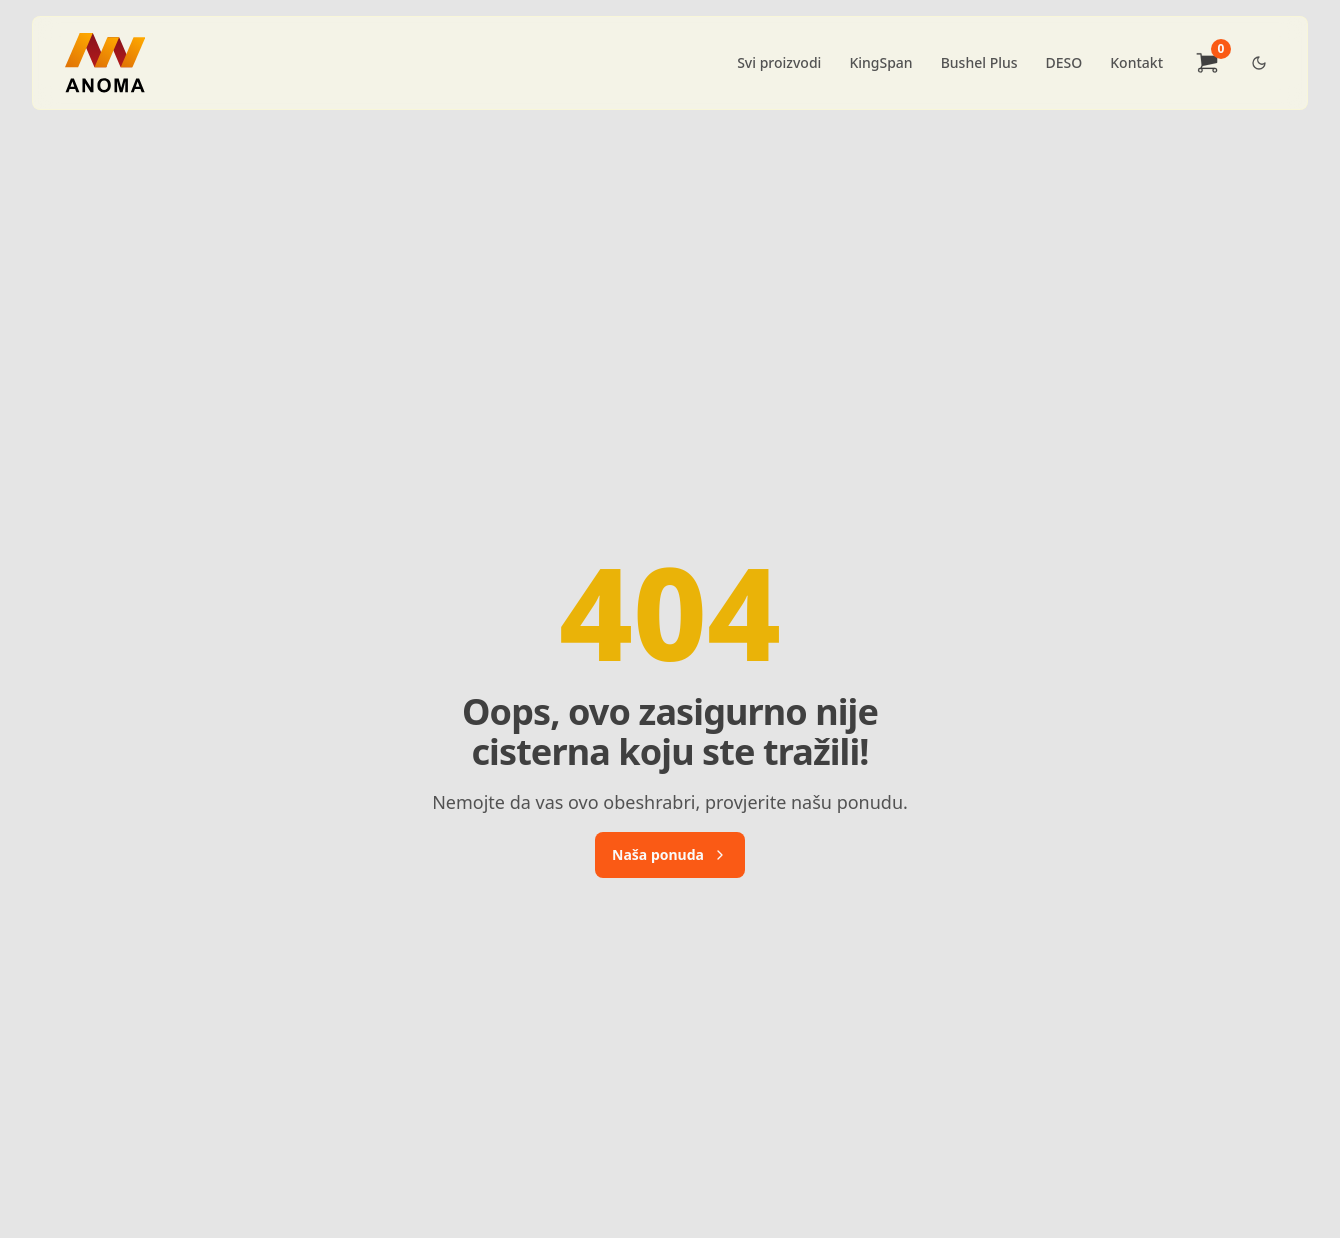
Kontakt (1136, 62)
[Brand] (105, 63)
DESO (1064, 62)
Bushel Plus (979, 62)
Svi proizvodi (779, 62)
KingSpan (880, 62)
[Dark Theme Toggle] (1259, 63)
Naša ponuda (670, 854)
